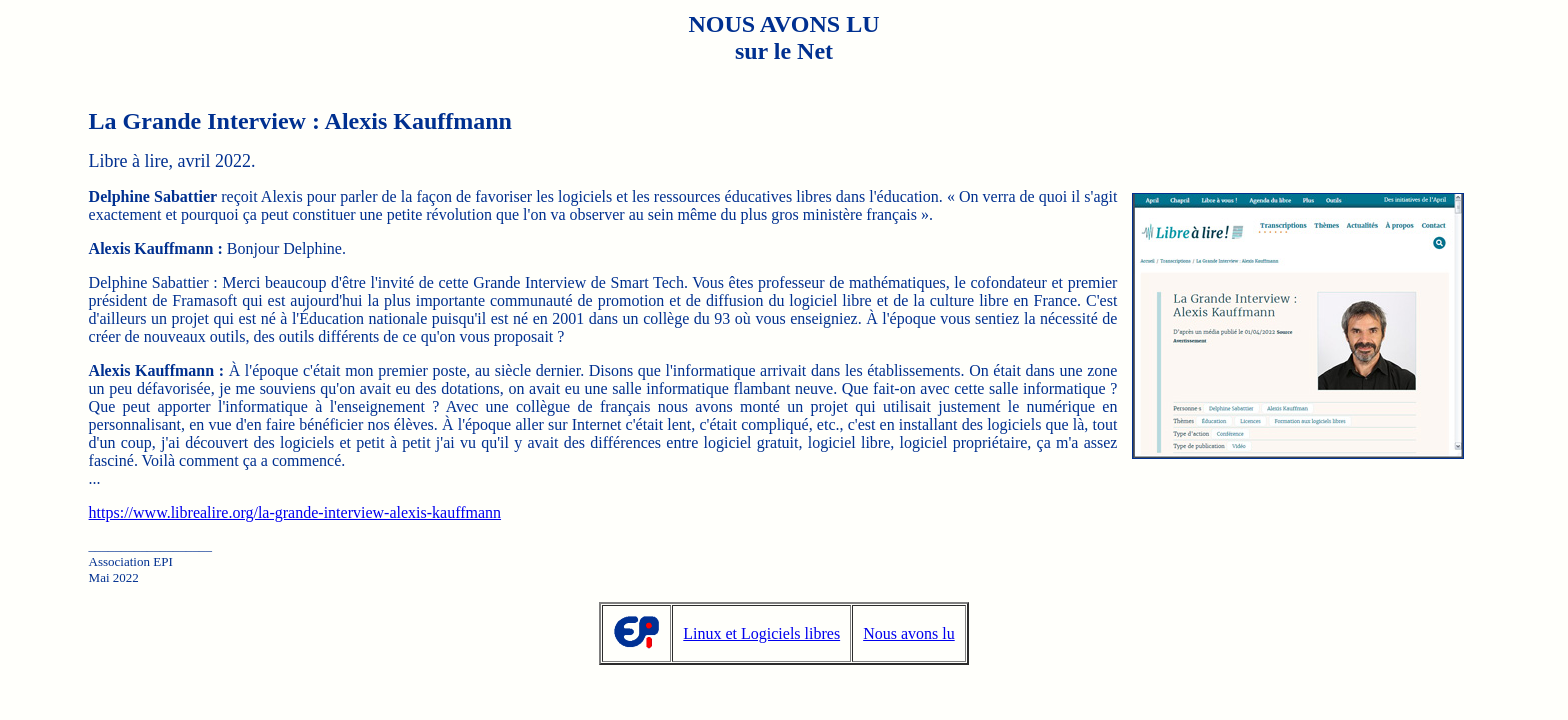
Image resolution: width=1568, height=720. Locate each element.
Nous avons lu (909, 633)
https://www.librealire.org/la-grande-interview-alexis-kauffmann (295, 512)
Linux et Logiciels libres (761, 633)
